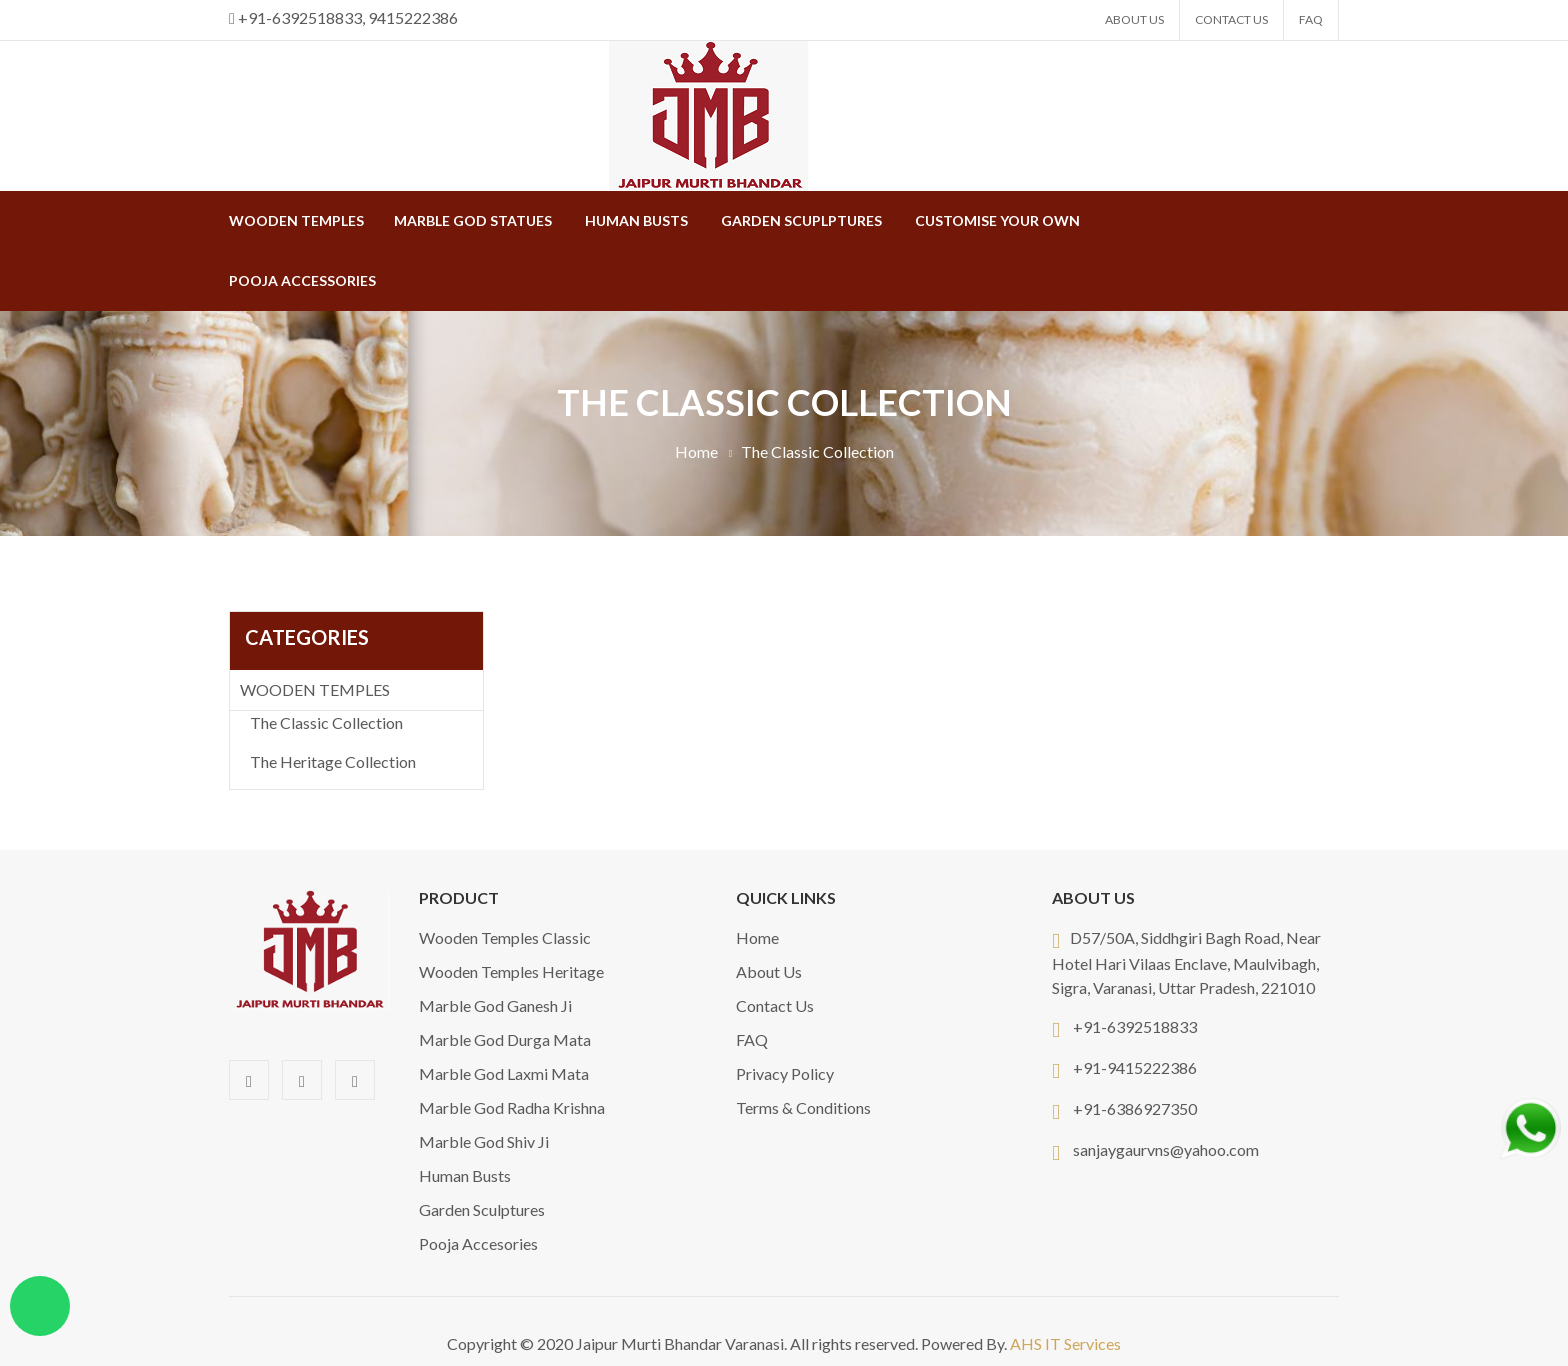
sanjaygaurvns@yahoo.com (1166, 1149)
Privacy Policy (785, 1073)
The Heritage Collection (333, 761)
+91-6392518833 (1135, 1026)
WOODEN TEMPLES (296, 220)
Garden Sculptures (482, 1209)
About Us (1134, 19)
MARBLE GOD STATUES (473, 220)
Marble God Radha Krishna (512, 1107)
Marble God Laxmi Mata (504, 1073)
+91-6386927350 (1135, 1108)
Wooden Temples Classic (505, 937)
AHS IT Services (1065, 1343)
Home (696, 451)
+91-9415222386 (1135, 1067)
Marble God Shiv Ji (484, 1141)
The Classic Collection (326, 722)
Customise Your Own (997, 220)
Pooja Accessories (302, 280)
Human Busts (636, 220)
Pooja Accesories (478, 1243)
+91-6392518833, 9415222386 (348, 17)
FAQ (1311, 19)
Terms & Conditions (803, 1107)
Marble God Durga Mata (505, 1039)
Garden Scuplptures (801, 220)
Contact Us (1231, 19)
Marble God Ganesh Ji (495, 1005)
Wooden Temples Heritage (511, 971)
